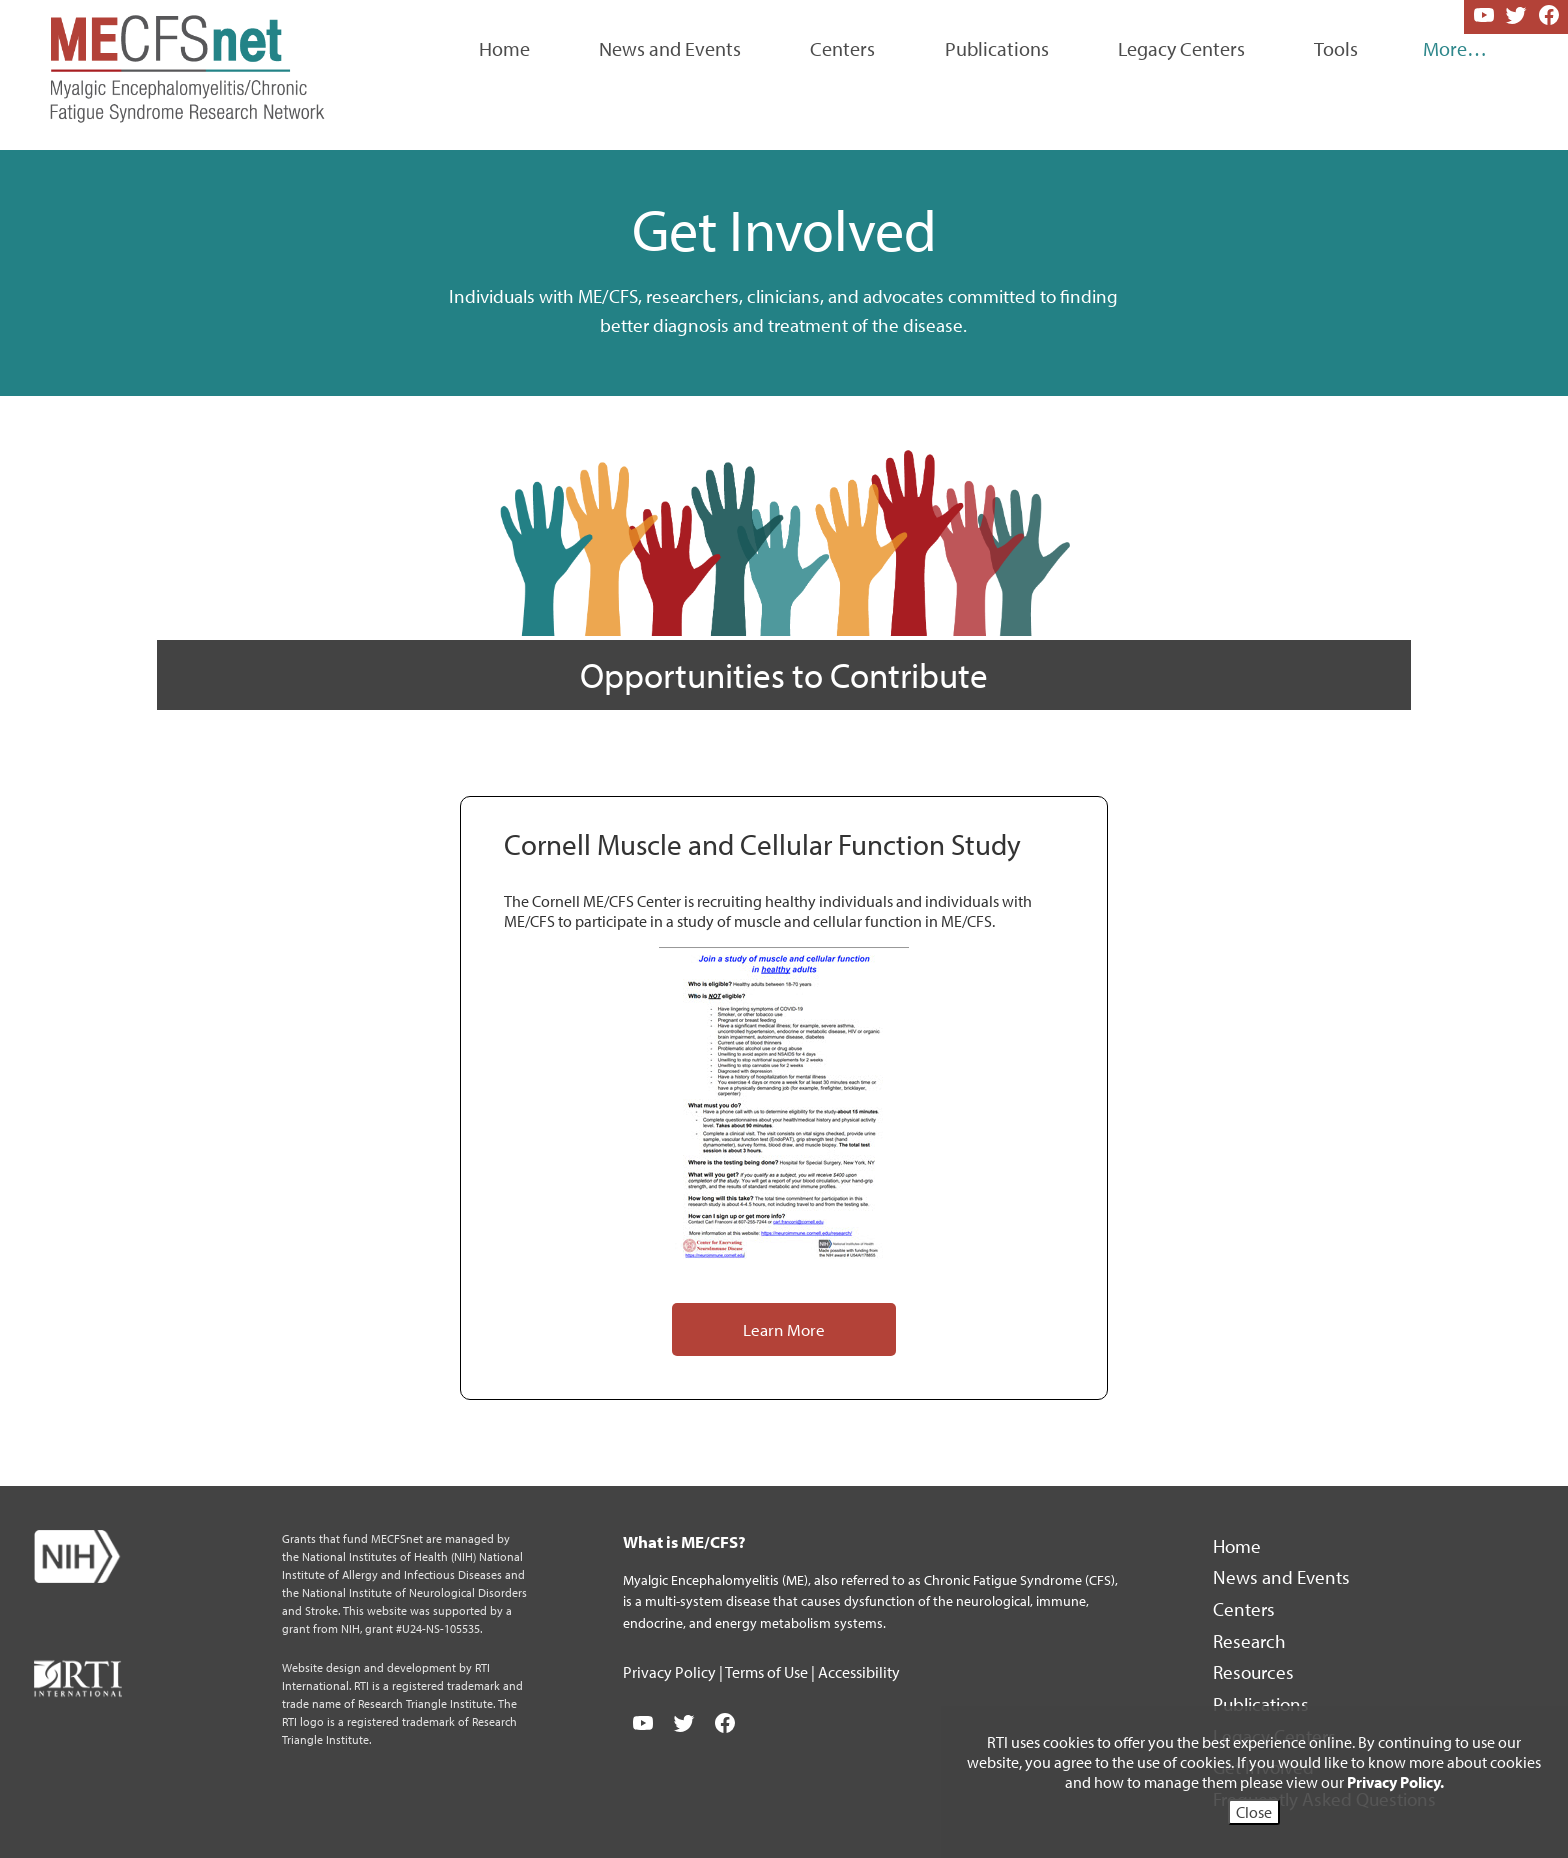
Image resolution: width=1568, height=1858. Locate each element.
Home (504, 48)
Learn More (784, 1329)
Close (1254, 1812)
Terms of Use (768, 1672)
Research (1251, 1640)
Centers (842, 48)
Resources (1255, 1671)
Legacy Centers (1181, 48)
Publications (997, 48)
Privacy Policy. (1395, 1782)
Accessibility (859, 1672)
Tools (1336, 48)
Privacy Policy (671, 1672)
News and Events (670, 48)
